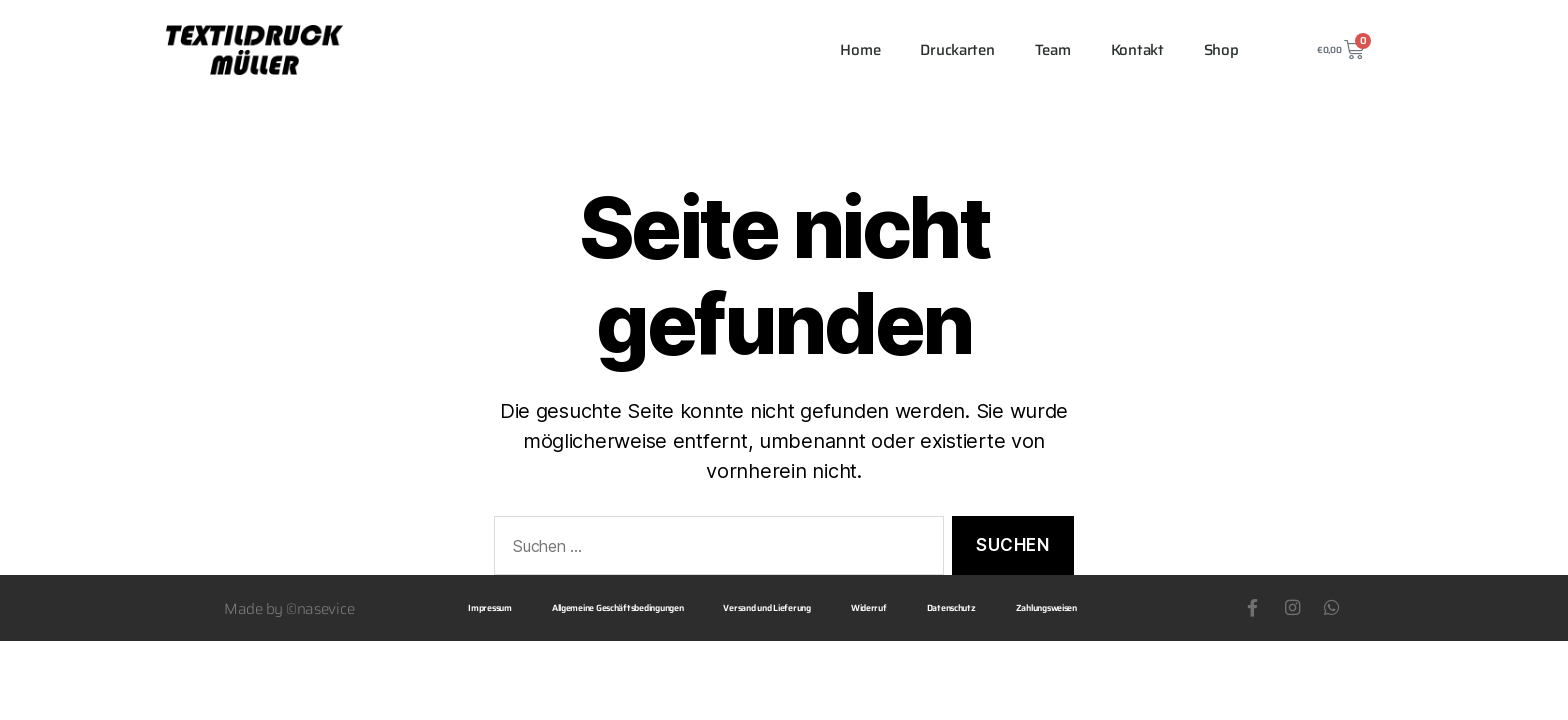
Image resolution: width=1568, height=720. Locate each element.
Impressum (490, 608)
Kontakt (1137, 50)
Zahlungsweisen (1046, 608)
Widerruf (869, 608)
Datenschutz (951, 608)
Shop (1221, 50)
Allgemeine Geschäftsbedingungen (618, 608)
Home (860, 50)
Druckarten (957, 50)
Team (1053, 50)
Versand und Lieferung (766, 608)
